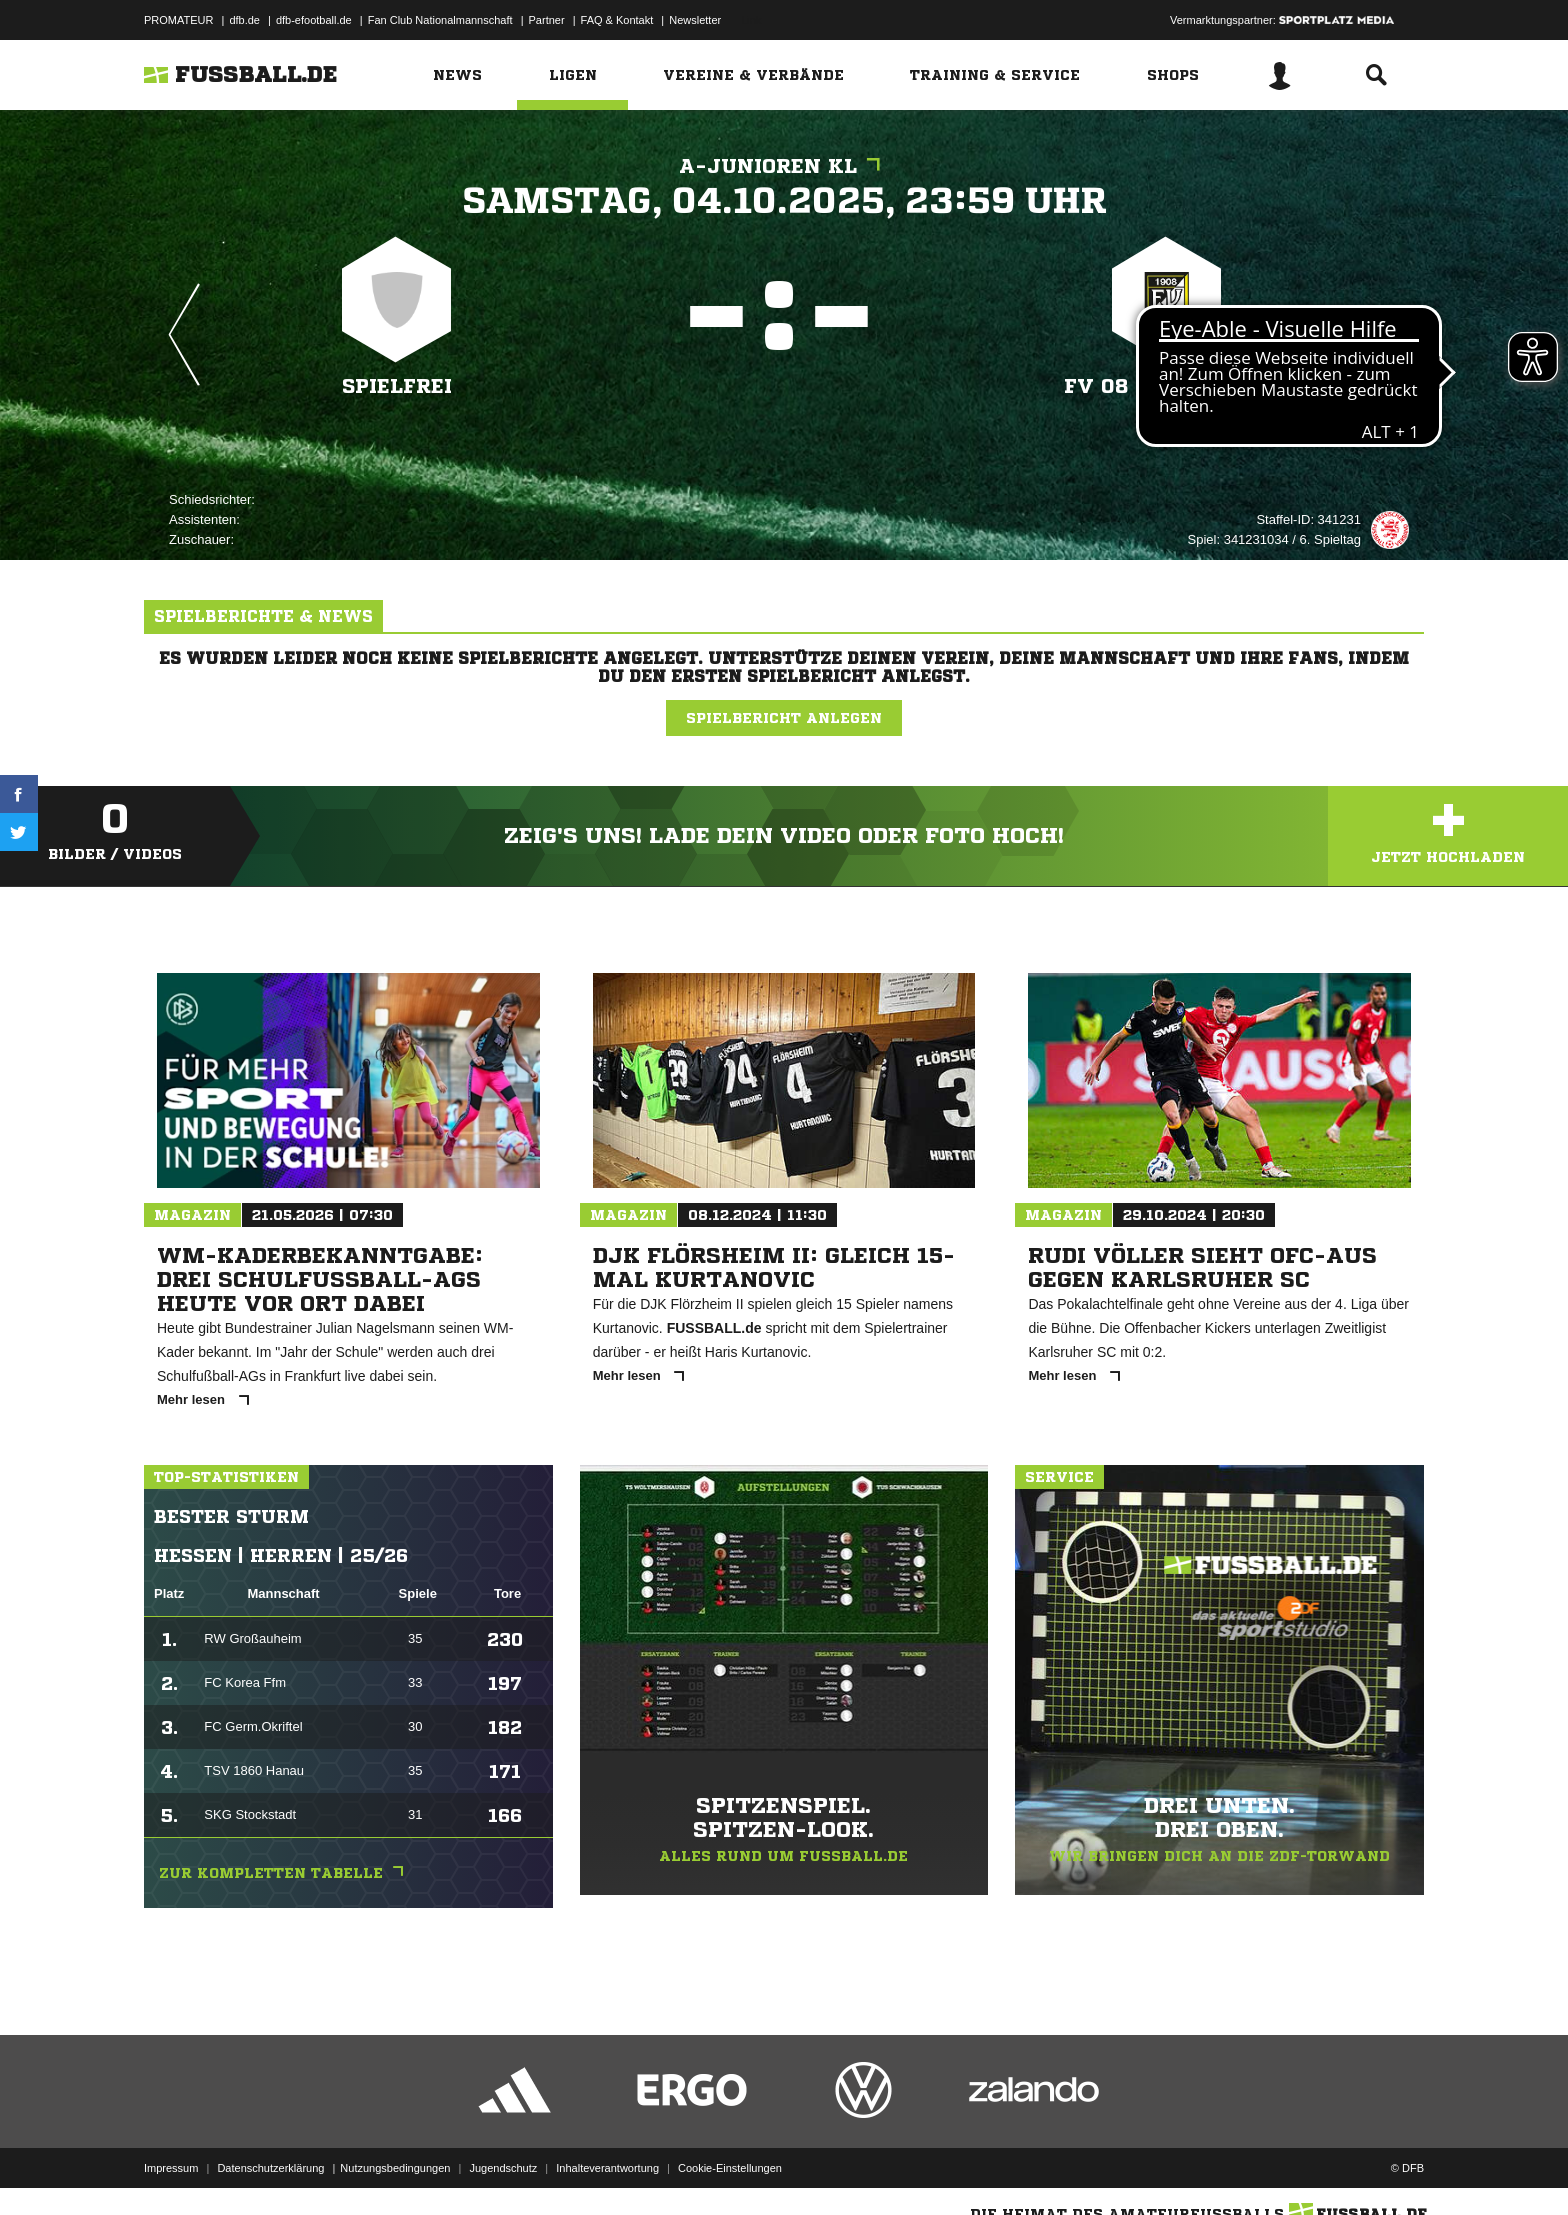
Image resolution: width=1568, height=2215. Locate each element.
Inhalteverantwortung (607, 2168)
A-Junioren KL (784, 166)
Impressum (171, 2168)
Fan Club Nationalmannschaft (440, 20)
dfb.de (244, 20)
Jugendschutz (503, 2168)
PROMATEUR (178, 20)
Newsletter (695, 20)
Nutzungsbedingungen (395, 2168)
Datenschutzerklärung (270, 2168)
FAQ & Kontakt (617, 20)
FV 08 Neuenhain (1166, 386)
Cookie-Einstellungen (730, 2168)
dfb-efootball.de (314, 20)
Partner (547, 20)
